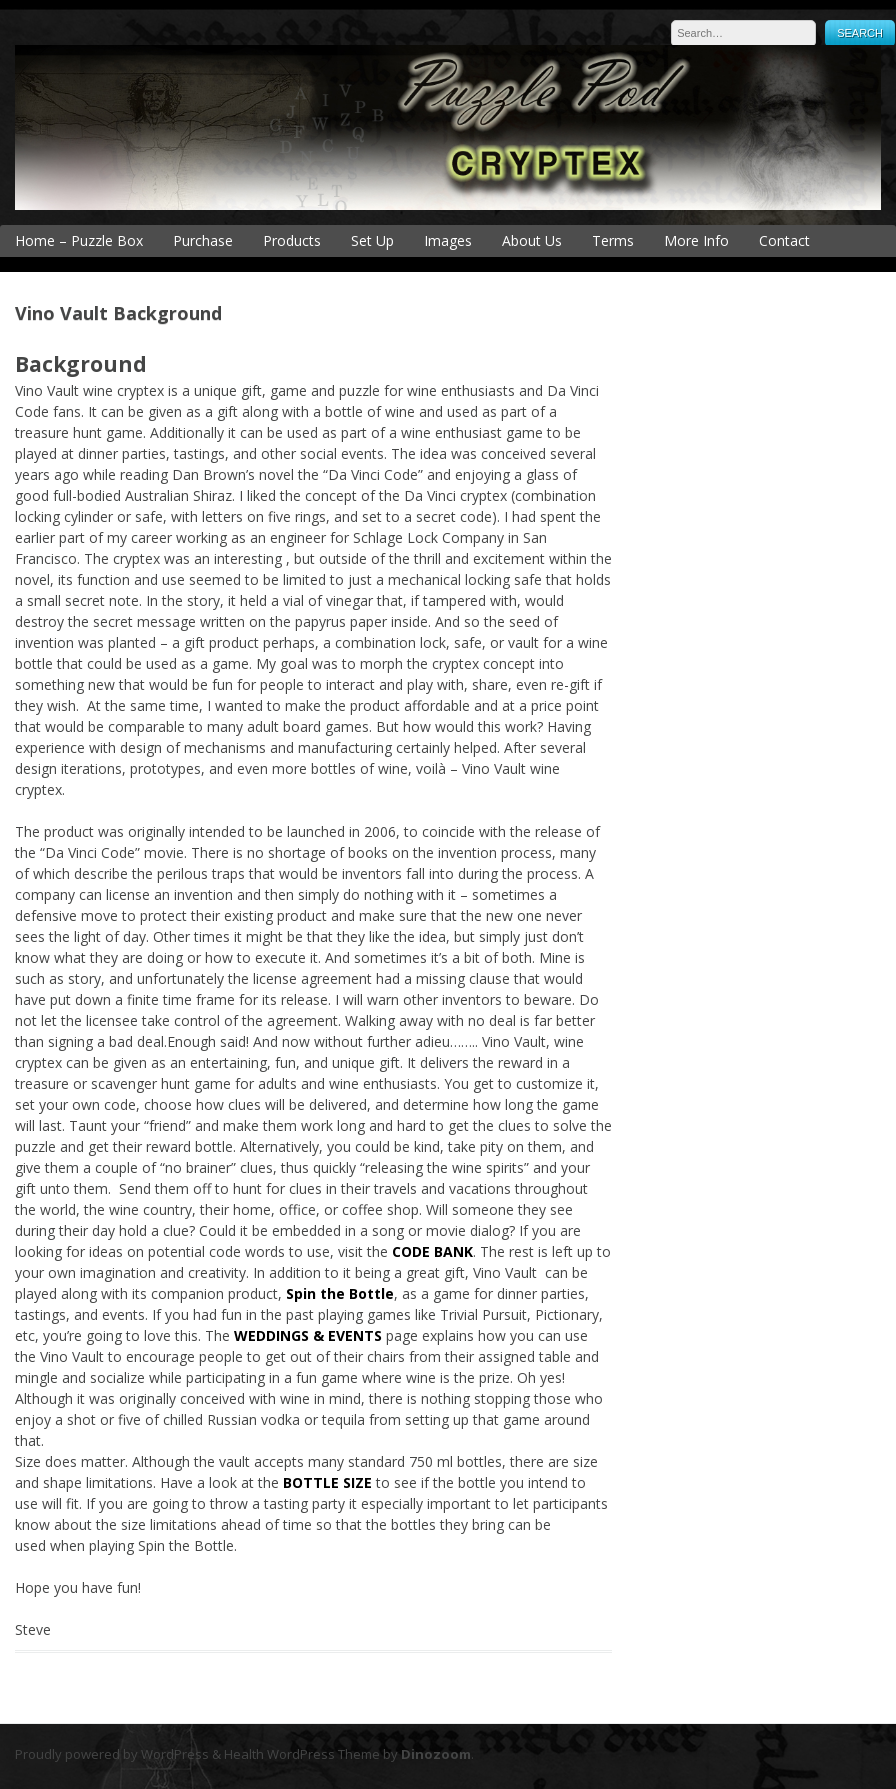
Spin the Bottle (340, 1293)
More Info (696, 240)
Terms (613, 240)
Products (292, 240)
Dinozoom (436, 1754)
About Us (532, 240)
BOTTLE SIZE (327, 1482)
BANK (451, 1251)
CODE (411, 1251)
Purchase (203, 240)
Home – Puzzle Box (79, 240)
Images (448, 240)
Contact (784, 240)
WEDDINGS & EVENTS (308, 1335)
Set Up (372, 240)
